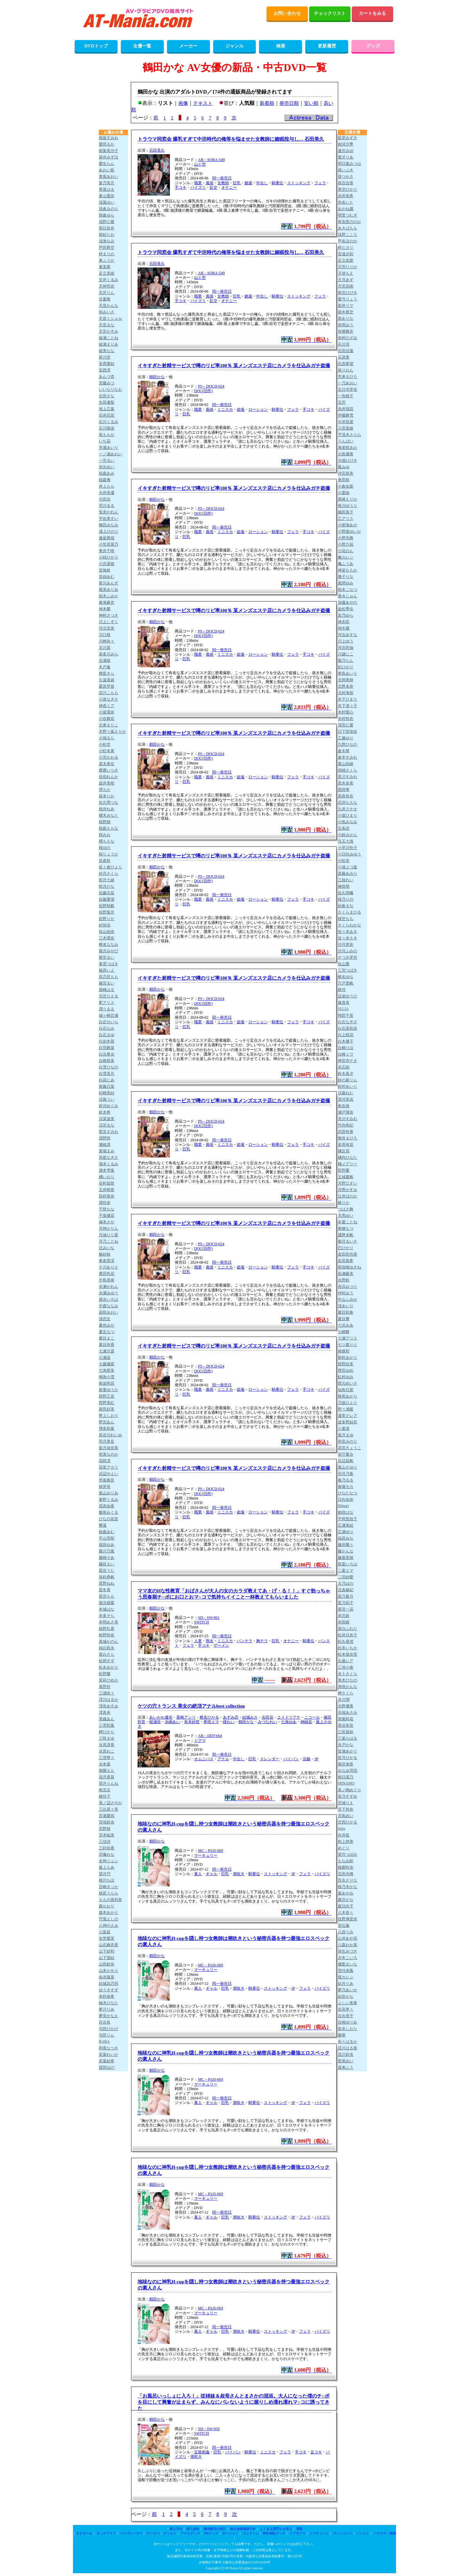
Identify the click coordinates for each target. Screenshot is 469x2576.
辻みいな (106, 1248)
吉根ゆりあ (347, 2022)
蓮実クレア (347, 1415)
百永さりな (347, 1880)
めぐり (343, 1848)
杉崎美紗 (106, 1093)
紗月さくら (108, 873)
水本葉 (104, 1764)
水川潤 (343, 1699)
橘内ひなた (347, 1157)
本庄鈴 (343, 1615)
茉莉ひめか (108, 1680)
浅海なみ (106, 241)
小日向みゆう (349, 854)
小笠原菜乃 (108, 544)
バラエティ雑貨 (384, 2533)
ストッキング (298, 183)
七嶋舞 (343, 1331)
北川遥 (104, 647)
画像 (183, 103)
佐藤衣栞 (106, 893)
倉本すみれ (347, 757)
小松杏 (343, 860)
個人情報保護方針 (243, 2529)
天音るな (106, 325)
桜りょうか (108, 854)
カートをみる (372, 13)
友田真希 (345, 1260)
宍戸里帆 (345, 983)
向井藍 (343, 1835)
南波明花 (106, 1383)
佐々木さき (347, 938)
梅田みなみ (108, 525)
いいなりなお (110, 389)
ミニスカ (225, 409)
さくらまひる (349, 912)
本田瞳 (343, 1622)
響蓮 (103, 1525)
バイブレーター (131, 2533)
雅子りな (345, 576)
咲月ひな (106, 886)
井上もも (106, 486)
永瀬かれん (108, 1286)
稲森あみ (106, 473)
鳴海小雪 (106, 1377)
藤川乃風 (106, 1551)
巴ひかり (345, 1248)
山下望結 (106, 1957)
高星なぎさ (108, 1157)
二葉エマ (345, 1570)
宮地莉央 (106, 1822)
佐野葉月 (106, 912)
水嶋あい (172, 1722)
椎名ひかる (209, 1717)
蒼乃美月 (106, 183)
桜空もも (345, 918)
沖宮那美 (345, 473)
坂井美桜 (106, 783)
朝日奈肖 (106, 228)
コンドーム (251, 2533)
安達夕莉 (345, 254)
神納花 (306, 1722)
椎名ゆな (345, 977)
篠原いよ (106, 970)
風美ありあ (108, 589)
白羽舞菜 (106, 1048)
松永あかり (108, 1667)
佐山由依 (106, 931)
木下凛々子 (347, 705)
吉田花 (267, 1717)
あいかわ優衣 (160, 1717)
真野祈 (104, 1686)
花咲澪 (104, 1461)
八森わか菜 (347, 1945)
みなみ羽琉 (347, 1770)
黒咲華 (343, 789)
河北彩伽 (345, 647)
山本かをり (108, 1970)
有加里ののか (349, 221)
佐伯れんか (108, 776)
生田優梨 (106, 402)
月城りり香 (108, 1235)
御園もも (106, 1770)
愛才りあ (345, 157)
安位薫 (343, 1925)
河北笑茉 (106, 628)
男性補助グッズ (274, 2533)
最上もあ (106, 1867)
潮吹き (239, 1874)
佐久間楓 (345, 893)
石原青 (343, 357)
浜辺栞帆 (345, 1461)
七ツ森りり (347, 1344)
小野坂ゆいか (349, 531)
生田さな (106, 396)
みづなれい (267, 1722)
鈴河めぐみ (108, 1106)
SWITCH (201, 1622)
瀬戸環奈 (345, 1112)
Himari (343, 1505)
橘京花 (343, 1151)
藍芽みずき (347, 138)
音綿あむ (106, 576)
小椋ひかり (108, 557)
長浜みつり (347, 1286)
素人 (198, 1874)
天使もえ (345, 273)
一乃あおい (347, 383)
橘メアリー (347, 1164)
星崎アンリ (186, 1717)
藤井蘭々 (345, 1544)
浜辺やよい (108, 1473)
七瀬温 (104, 1357)
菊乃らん (345, 660)
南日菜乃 (345, 1777)
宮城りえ (345, 1803)
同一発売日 (222, 178)
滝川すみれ (347, 1118)
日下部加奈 (347, 731)
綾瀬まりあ (108, 344)
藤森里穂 (345, 1557)
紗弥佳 (104, 925)
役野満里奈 (347, 1919)
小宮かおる (108, 757)
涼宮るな (106, 1125)
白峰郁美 (106, 1060)
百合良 (104, 2022)
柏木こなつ (347, 589)
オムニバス (204, 1759)
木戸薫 (104, 667)
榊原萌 (343, 886)
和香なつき (108, 2048)
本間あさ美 (108, 1622)
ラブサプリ (297, 2533)
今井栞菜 (345, 421)
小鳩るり (106, 738)
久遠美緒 (106, 680)
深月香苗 (106, 1777)
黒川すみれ (347, 776)
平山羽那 (106, 1538)
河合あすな (347, 634)
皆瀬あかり (347, 1751)
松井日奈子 (347, 1635)
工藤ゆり (345, 738)
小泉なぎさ (108, 699)
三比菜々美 (108, 1809)
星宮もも (106, 1596)
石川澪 (343, 344)
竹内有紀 (345, 1125)
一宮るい (106, 460)
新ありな (345, 318)
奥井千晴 (106, 551)
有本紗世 (192, 1722)
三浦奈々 (106, 1693)
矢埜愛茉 (106, 1938)
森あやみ (345, 1893)
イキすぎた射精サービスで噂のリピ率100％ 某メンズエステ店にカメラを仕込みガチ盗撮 (234, 365)
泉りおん (345, 370)
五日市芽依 (347, 389)
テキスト (203, 103)
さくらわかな (349, 925)
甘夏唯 (104, 299)
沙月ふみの (347, 951)
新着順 (267, 103)
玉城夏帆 (345, 1177)
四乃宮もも (108, 977)
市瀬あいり (108, 447)
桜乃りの (345, 899)
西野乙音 (106, 1396)
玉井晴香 (106, 1189)
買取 (299, 2529)
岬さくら (345, 1693)
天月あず (345, 280)
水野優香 (345, 1706)
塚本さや (106, 1222)
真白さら (106, 1654)
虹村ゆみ (345, 1377)
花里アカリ (108, 1467)
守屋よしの (108, 1919)
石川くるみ (108, 421)
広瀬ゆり (345, 1532)
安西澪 (104, 370)
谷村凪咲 (106, 1183)
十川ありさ (108, 1267)
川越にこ (345, 654)
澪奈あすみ (108, 1706)
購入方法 (176, 2529)
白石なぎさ (347, 1022)
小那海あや (347, 525)
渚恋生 (104, 1319)
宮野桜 (104, 1828)
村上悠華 (345, 1841)
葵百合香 (345, 183)
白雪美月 (106, 1073)
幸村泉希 (106, 1996)
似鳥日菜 (345, 1390)
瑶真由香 (106, 1506)
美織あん (106, 1719)
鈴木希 (104, 1112)
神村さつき (108, 615)
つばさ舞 (345, 1209)
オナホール (84, 2533)
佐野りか (106, 918)
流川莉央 (345, 2054)
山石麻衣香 (108, 1945)
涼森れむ (345, 1093)
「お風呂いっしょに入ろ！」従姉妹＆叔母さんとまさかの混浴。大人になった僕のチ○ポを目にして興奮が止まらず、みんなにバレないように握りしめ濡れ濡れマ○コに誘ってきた (233, 2402)
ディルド (169, 2533)
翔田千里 (345, 1015)
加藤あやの (347, 602)
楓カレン (345, 557)
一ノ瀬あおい (110, 454)
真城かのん (108, 1641)
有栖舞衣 (345, 331)
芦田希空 (106, 247)
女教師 (223, 183)
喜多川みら (108, 654)
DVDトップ (96, 46)
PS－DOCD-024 (211, 386)
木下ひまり (347, 699)
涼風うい (106, 1099)
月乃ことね (108, 1241)
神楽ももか (347, 570)
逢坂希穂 (106, 538)
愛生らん (106, 163)
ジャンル (234, 46)
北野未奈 (345, 686)
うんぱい (345, 441)
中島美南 (106, 1280)
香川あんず (108, 583)
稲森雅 (104, 480)
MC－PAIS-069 (210, 1850)
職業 (198, 183)
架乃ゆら (345, 615)
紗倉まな (345, 906)
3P (316, 1759)
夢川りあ (106, 2009)
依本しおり (347, 2028)
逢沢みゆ (345, 150)
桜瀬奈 (155, 1722)
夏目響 (343, 1319)
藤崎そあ (106, 1557)
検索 (280, 46)
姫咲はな (345, 1512)
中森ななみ (108, 1306)
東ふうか (106, 260)
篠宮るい (106, 983)
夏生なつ (106, 1331)
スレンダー (269, 1759)
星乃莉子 (345, 1603)
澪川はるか (108, 1699)
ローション (258, 409)
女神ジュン (108, 1861)
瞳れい (228, 1722)
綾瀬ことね (108, 338)
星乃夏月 (345, 1596)
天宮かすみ (108, 331)
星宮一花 (345, 1609)
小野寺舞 (345, 538)
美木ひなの (347, 1680)
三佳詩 (104, 1841)
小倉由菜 (345, 486)
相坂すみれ (108, 138)
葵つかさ (345, 176)
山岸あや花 (347, 1938)
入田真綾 (345, 428)
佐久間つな (108, 802)
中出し (262, 183)
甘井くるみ (108, 280)
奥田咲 (343, 480)
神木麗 (343, 628)
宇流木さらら (349, 434)
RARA (104, 2041)
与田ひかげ (108, 2028)
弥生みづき (347, 1951)
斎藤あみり (347, 873)
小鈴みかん (347, 835)
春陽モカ (345, 1486)
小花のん (345, 551)
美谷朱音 (345, 1725)
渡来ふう (345, 2067)
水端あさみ (347, 1712)
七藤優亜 (106, 1364)
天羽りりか (347, 267)
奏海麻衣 (106, 602)
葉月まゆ (345, 1435)
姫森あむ (106, 1532)
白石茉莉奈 (347, 1028)
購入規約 (192, 2529)
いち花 (104, 441)
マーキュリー (205, 1855)
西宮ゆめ (345, 1370)
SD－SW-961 (209, 1617)
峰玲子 (104, 1796)
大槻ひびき (347, 460)
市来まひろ (347, 376)
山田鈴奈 (106, 1964)
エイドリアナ (288, 1717)
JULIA (343, 1008)
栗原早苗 (106, 686)
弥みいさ (106, 312)
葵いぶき (345, 170)
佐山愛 (343, 964)
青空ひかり (347, 189)
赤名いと (345, 202)
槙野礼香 (106, 1628)
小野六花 (345, 544)
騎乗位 (277, 183)
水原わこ (106, 1751)
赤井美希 (345, 196)
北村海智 (345, 693)
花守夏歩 (345, 1454)
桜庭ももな (108, 828)
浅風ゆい (106, 202)
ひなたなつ (347, 1493)
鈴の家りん (347, 1080)
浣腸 (306, 1759)
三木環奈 (106, 938)
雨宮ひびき (347, 292)
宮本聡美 (106, 1835)
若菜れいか (108, 2054)
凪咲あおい (108, 1312)
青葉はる (106, 189)
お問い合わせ (287, 13)
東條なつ (345, 1228)
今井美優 (106, 492)
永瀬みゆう (108, 1293)
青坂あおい (108, 176)
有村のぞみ (347, 338)
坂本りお (106, 796)
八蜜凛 (343, 1428)
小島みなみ (347, 822)
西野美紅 (106, 1402)
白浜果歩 (106, 1054)
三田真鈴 (345, 1732)
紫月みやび (108, 951)
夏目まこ (106, 1338)
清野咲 (104, 1138)
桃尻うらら (108, 1893)
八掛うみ (345, 1932)
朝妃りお (106, 234)
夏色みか (106, 1325)
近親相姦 (202, 2452)
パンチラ (244, 1641)
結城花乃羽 (108, 1983)
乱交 (213, 187)
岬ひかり (106, 1732)
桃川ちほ (106, 1880)
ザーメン (221, 1645)
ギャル (211, 1874)
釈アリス (106, 1002)
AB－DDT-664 (210, 1735)
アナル (223, 1759)
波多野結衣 (347, 1422)
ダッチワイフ (106, 2533)
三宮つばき (347, 970)
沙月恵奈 (345, 944)
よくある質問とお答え (276, 2529)
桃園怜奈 (345, 1867)
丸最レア (345, 1661)
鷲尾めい (345, 2061)
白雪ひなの (108, 1067)
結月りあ (345, 1983)
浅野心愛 (106, 221)
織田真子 (345, 512)
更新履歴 (327, 46)
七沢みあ (345, 1325)
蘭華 (342, 2035)
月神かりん (108, 1228)
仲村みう (345, 1293)
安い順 (311, 103)
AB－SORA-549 (211, 159)
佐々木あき (347, 931)
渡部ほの (106, 2067)
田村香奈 (106, 1196)
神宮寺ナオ (347, 1060)
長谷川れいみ (110, 1435)
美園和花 (345, 1719)
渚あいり (345, 1306)
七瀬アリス (347, 1338)
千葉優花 (106, 1215)
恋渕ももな (347, 802)
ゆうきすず (108, 1990)
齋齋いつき (108, 770)
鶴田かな (157, 377)
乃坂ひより (347, 1402)
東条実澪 (106, 1260)
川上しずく (108, 622)
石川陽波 (106, 428)
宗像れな (106, 1854)
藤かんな (345, 1551)
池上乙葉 (106, 409)
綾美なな (106, 351)
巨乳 (237, 183)
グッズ (373, 46)
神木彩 (343, 622)
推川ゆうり (347, 505)
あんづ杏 (106, 376)
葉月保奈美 (108, 1448)
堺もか (104, 789)
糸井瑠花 (345, 409)
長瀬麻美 (345, 1273)
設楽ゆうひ (347, 996)
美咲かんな (347, 1686)
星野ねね (106, 1583)
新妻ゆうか (108, 1390)
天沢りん (106, 292)
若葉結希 (106, 2061)
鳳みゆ (343, 467)
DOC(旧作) (203, 391)
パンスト (362, 2533)
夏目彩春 (345, 1312)
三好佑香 (106, 1848)
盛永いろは (108, 1299)
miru (341, 1828)
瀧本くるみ (108, 1164)
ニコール (312, 1717)
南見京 (104, 1790)
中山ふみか (347, 1299)
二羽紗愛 (345, 1577)
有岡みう (345, 325)
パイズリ (198, 187)
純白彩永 (106, 1648)
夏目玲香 (106, 1344)
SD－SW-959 (209, 2429)
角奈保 (343, 1106)
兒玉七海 (345, 841)
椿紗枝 (104, 1254)
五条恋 (343, 828)
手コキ (180, 187)
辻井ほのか (347, 1196)
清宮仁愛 (345, 725)
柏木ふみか (108, 596)
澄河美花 (345, 1099)
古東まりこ (108, 725)
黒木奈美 (345, 783)
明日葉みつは (349, 163)
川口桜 (104, 634)
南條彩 (343, 1351)
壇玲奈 (104, 1202)
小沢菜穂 (106, 563)
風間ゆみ (345, 583)
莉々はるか (347, 2041)
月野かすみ (347, 1189)
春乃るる (345, 1480)
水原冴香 (106, 1745)
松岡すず (106, 1661)
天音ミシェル (110, 318)
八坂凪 (104, 1932)
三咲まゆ (106, 1738)
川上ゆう (345, 641)
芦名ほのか (347, 241)
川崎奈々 (106, 641)
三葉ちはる (347, 1738)
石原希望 (345, 363)
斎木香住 (106, 764)
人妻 (198, 1641)
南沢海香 (345, 1764)
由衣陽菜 (106, 1977)
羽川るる (106, 505)
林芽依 (104, 1486)
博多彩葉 (106, 1428)
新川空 (104, 357)
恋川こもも (108, 693)
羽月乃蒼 (345, 1473)
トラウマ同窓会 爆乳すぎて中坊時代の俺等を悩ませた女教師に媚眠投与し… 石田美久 (231, 139)
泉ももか (106, 434)
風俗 (210, 183)
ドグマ (200, 1740)
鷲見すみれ (108, 1131)
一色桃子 (345, 396)
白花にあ (106, 1080)
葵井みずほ (108, 157)
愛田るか (106, 144)
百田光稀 (345, 1874)
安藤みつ (106, 383)
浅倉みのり (108, 209)
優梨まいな (347, 1964)
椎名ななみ (108, 944)
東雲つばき (108, 964)
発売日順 (289, 103)
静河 (342, 989)
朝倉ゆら (106, 215)
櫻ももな (106, 841)
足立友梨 (345, 260)
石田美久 (157, 150)
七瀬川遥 (106, 1351)
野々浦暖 (345, 1409)
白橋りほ (345, 1048)
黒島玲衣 (345, 796)
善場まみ (106, 1151)
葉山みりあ (108, 1493)
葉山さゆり (347, 1467)
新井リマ (345, 305)
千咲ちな (106, 1209)
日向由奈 (345, 1499)
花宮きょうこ (349, 1448)
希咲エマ (211, 1722)
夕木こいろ (347, 1957)
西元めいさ (347, 1383)
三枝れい (345, 880)
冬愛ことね (347, 1222)
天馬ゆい (345, 1215)
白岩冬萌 (106, 1041)
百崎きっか (108, 1886)
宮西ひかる (347, 1822)
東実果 (104, 267)
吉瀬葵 (104, 660)
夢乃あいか (347, 1990)
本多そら (106, 1615)
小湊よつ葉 (347, 867)
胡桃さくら (347, 770)
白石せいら (108, 1022)
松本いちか (347, 1648)
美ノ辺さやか (110, 1803)
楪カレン (345, 1977)
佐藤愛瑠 (106, 899)
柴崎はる (106, 989)
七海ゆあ (289, 1722)
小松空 (104, 744)
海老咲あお (347, 447)
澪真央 (104, 1712)
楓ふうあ (345, 563)
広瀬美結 (345, 1525)
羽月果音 (106, 1441)
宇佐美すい (108, 518)
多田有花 (345, 1144)
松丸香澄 (345, 1641)
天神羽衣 (106, 286)
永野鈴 (343, 1280)
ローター (153, 2533)
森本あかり (108, 1912)
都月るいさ (347, 1241)
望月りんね (108, 1783)
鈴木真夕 (345, 1073)
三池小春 (345, 1667)
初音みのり (347, 1441)
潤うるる (106, 1009)
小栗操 (343, 492)
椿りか (343, 1202)
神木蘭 (104, 609)
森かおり (106, 1906)
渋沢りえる (108, 996)
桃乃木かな (347, 1886)
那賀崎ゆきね (349, 1267)
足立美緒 (106, 273)
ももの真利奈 (110, 1899)
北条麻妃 (345, 1590)
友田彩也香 (347, 1254)
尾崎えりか (347, 499)
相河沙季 (345, 144)
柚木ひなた (108, 2003)
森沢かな (345, 1899)
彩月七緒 (106, 880)
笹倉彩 (104, 860)
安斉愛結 (106, 363)
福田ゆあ (106, 1544)
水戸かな (345, 1745)
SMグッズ (211, 2533)
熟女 (210, 1641)
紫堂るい (106, 957)
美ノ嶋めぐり (349, 1790)
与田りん (106, 2035)
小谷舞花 (106, 718)
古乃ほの (345, 1583)
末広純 (343, 1067)
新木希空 (345, 312)
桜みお (104, 835)
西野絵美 (345, 1364)
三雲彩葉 (106, 1725)
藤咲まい (106, 1564)
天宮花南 (345, 286)
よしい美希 (347, 2003)
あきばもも (347, 228)
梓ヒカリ (345, 247)
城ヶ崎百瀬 (108, 1015)
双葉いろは (347, 1564)
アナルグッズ (190, 2533)
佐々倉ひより (110, 867)
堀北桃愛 (106, 1603)
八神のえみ (108, 1925)
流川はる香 (347, 2048)
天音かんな (108, 305)
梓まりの (106, 254)
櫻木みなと (108, 815)
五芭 (342, 402)
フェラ (320, 183)
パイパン (291, 1759)
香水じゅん (347, 596)
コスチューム (319, 2533)
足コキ (316, 2452)
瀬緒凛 (104, 1144)
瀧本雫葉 (106, 1170)
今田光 (104, 499)
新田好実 (106, 1409)
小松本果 (106, 751)
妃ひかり (345, 667)
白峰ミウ (345, 1054)
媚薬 (248, 183)
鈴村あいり (347, 1086)
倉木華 (343, 751)
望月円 (104, 1874)
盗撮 (241, 409)
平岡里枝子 (347, 1519)
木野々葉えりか (112, 731)
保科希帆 (106, 1577)
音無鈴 (104, 570)
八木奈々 (345, 1912)
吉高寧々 (345, 2009)
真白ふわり (347, 1628)
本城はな (106, 1609)
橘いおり (106, 1177)
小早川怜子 (347, 847)
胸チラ (262, 1641)
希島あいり (347, 673)
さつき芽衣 (347, 957)
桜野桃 (104, 822)
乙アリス (345, 518)
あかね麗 (345, 209)
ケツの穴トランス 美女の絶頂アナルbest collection (191, 1706)
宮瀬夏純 (106, 1815)
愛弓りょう (347, 299)
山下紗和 (106, 1951)
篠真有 (343, 1002)
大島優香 (345, 454)
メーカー (188, 46)
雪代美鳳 (345, 1970)
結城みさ (250, 1717)
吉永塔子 (345, 2016)
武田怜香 (345, 1131)
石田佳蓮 (345, 351)
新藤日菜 (106, 1086)
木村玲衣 (345, 718)
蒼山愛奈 (106, 196)
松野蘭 (104, 1674)
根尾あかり (347, 1396)
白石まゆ (106, 1035)
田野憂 (343, 1170)
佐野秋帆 (106, 906)
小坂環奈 (106, 712)
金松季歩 (345, 609)
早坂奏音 (106, 1480)
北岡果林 (345, 680)
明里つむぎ (347, 215)
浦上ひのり (108, 531)
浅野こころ (347, 234)
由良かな (345, 1996)
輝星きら (106, 673)
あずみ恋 (230, 1717)
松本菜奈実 (347, 1654)
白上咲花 (345, 1035)
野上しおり (108, 1415)
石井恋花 (106, 415)
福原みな (345, 1538)
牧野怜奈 (106, 1635)
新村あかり (347, 1357)
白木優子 (345, 1041)
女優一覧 (142, 46)
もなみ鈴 (345, 1861)
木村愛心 (345, 712)
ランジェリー (342, 2533)
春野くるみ (108, 1499)
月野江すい (347, 1183)
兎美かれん (108, 512)
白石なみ (106, 1028)
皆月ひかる (347, 1757)
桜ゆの (104, 847)
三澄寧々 (106, 1757)
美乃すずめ (347, 1796)
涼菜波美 (106, 1118)
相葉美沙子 (108, 150)
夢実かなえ (108, 2016)
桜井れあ (106, 809)
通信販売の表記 (214, 2529)
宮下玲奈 (345, 1809)
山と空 (200, 164)
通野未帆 (345, 1235)
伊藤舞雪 (345, 415)
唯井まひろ (347, 1138)
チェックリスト (330, 13)
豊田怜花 (106, 1273)
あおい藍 (106, 170)
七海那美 (106, 1370)
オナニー (229, 187)
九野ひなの (347, 744)
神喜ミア (106, 705)
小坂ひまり (347, 815)
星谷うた (106, 1570)
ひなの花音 (108, 1519)
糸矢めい (106, 467)
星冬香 (104, 1590)
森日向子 (345, 1906)
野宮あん (106, 1422)
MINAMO (346, 1783)
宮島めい (345, 1815)
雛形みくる (108, 1512)
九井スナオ (347, 809)
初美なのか (108, 1454)
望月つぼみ (347, 1854)
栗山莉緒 (345, 764)
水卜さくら (347, 1674)
